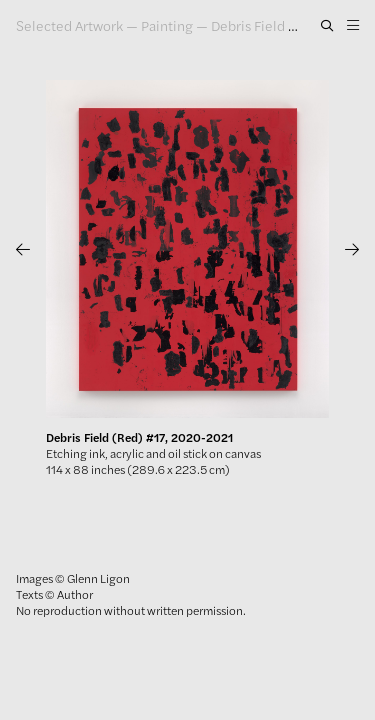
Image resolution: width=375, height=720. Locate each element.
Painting (167, 25)
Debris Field (248, 25)
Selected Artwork (69, 25)
